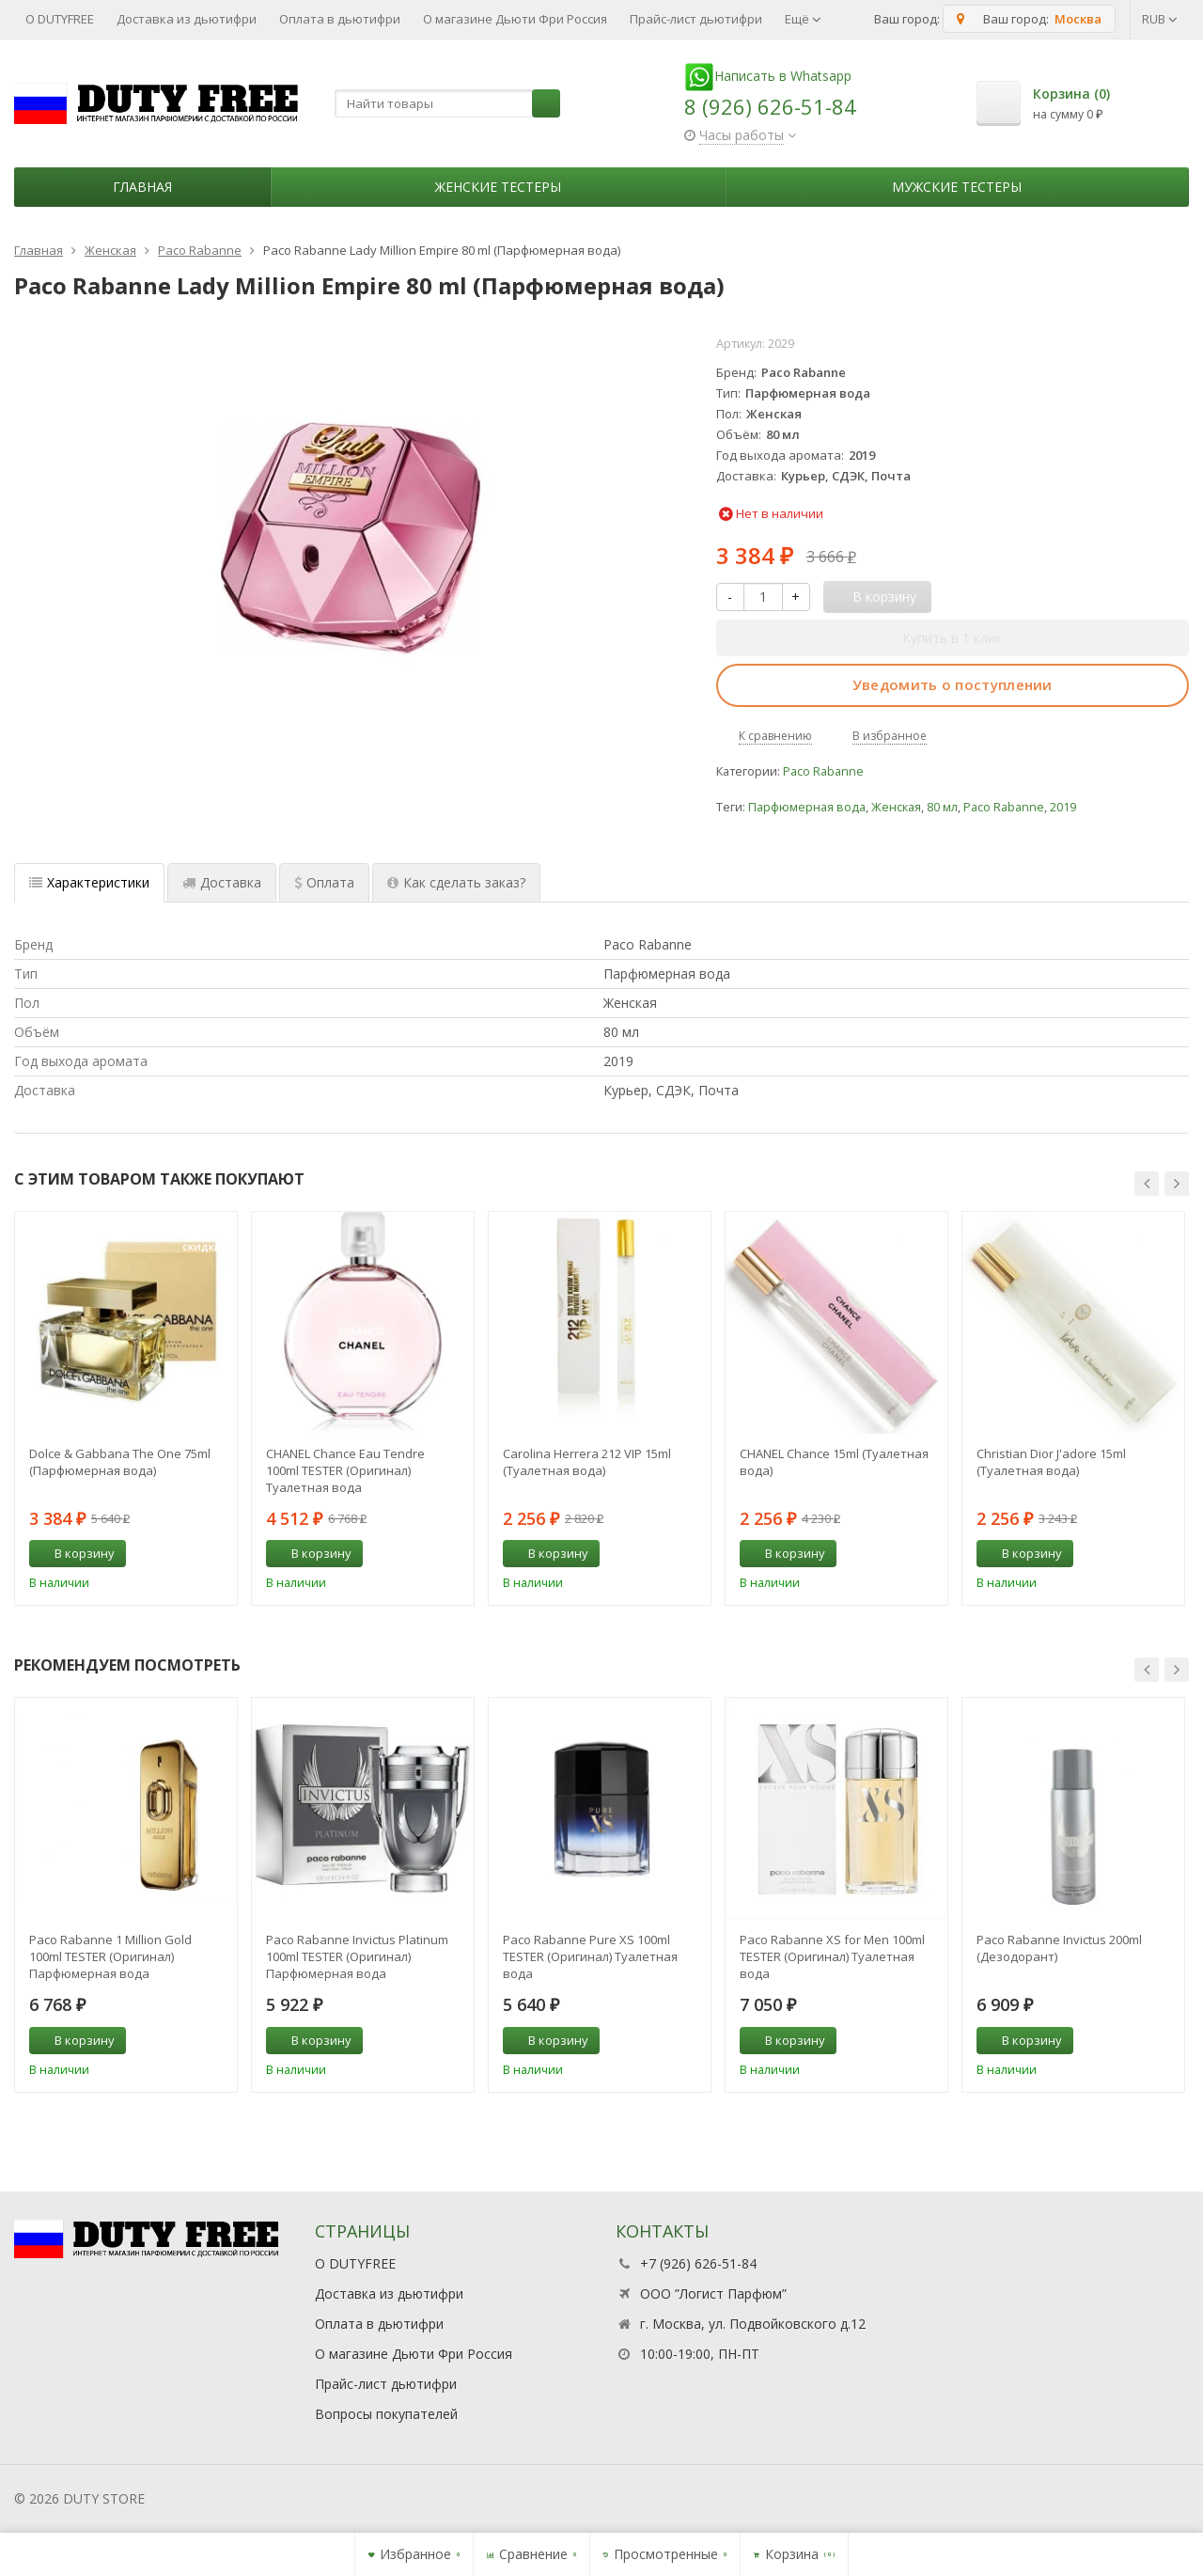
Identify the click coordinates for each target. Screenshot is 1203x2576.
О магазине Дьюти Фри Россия (515, 18)
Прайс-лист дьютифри (696, 18)
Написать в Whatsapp (767, 76)
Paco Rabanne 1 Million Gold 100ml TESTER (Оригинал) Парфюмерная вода (110, 1956)
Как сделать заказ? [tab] (456, 882)
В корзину (74, 1553)
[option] (126, 1408)
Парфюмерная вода (807, 807)
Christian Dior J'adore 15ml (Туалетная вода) (1051, 1462)
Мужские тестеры (957, 187)
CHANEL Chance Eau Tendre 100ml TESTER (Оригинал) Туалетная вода (345, 1470)
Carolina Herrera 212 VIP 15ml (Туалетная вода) (587, 1462)
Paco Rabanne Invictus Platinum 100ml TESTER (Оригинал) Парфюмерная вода (357, 1956)
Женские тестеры (498, 187)
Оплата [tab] (324, 882)
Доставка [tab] (221, 882)
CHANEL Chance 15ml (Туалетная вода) (834, 1462)
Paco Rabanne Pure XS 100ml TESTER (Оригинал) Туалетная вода (590, 1956)
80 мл (942, 807)
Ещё (803, 18)
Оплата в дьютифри (339, 18)
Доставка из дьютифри (187, 18)
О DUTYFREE (59, 18)
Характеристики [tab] (89, 882)
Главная (142, 187)
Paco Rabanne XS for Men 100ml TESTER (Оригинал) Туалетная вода (832, 1956)
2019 (1063, 807)
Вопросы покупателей (386, 2414)
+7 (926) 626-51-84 (698, 2263)
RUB (1160, 18)
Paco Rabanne (823, 771)
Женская (896, 807)
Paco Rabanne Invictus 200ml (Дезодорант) (1059, 1948)
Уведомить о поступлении (952, 684)
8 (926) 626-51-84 (770, 106)
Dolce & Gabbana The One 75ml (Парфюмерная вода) (120, 1462)
